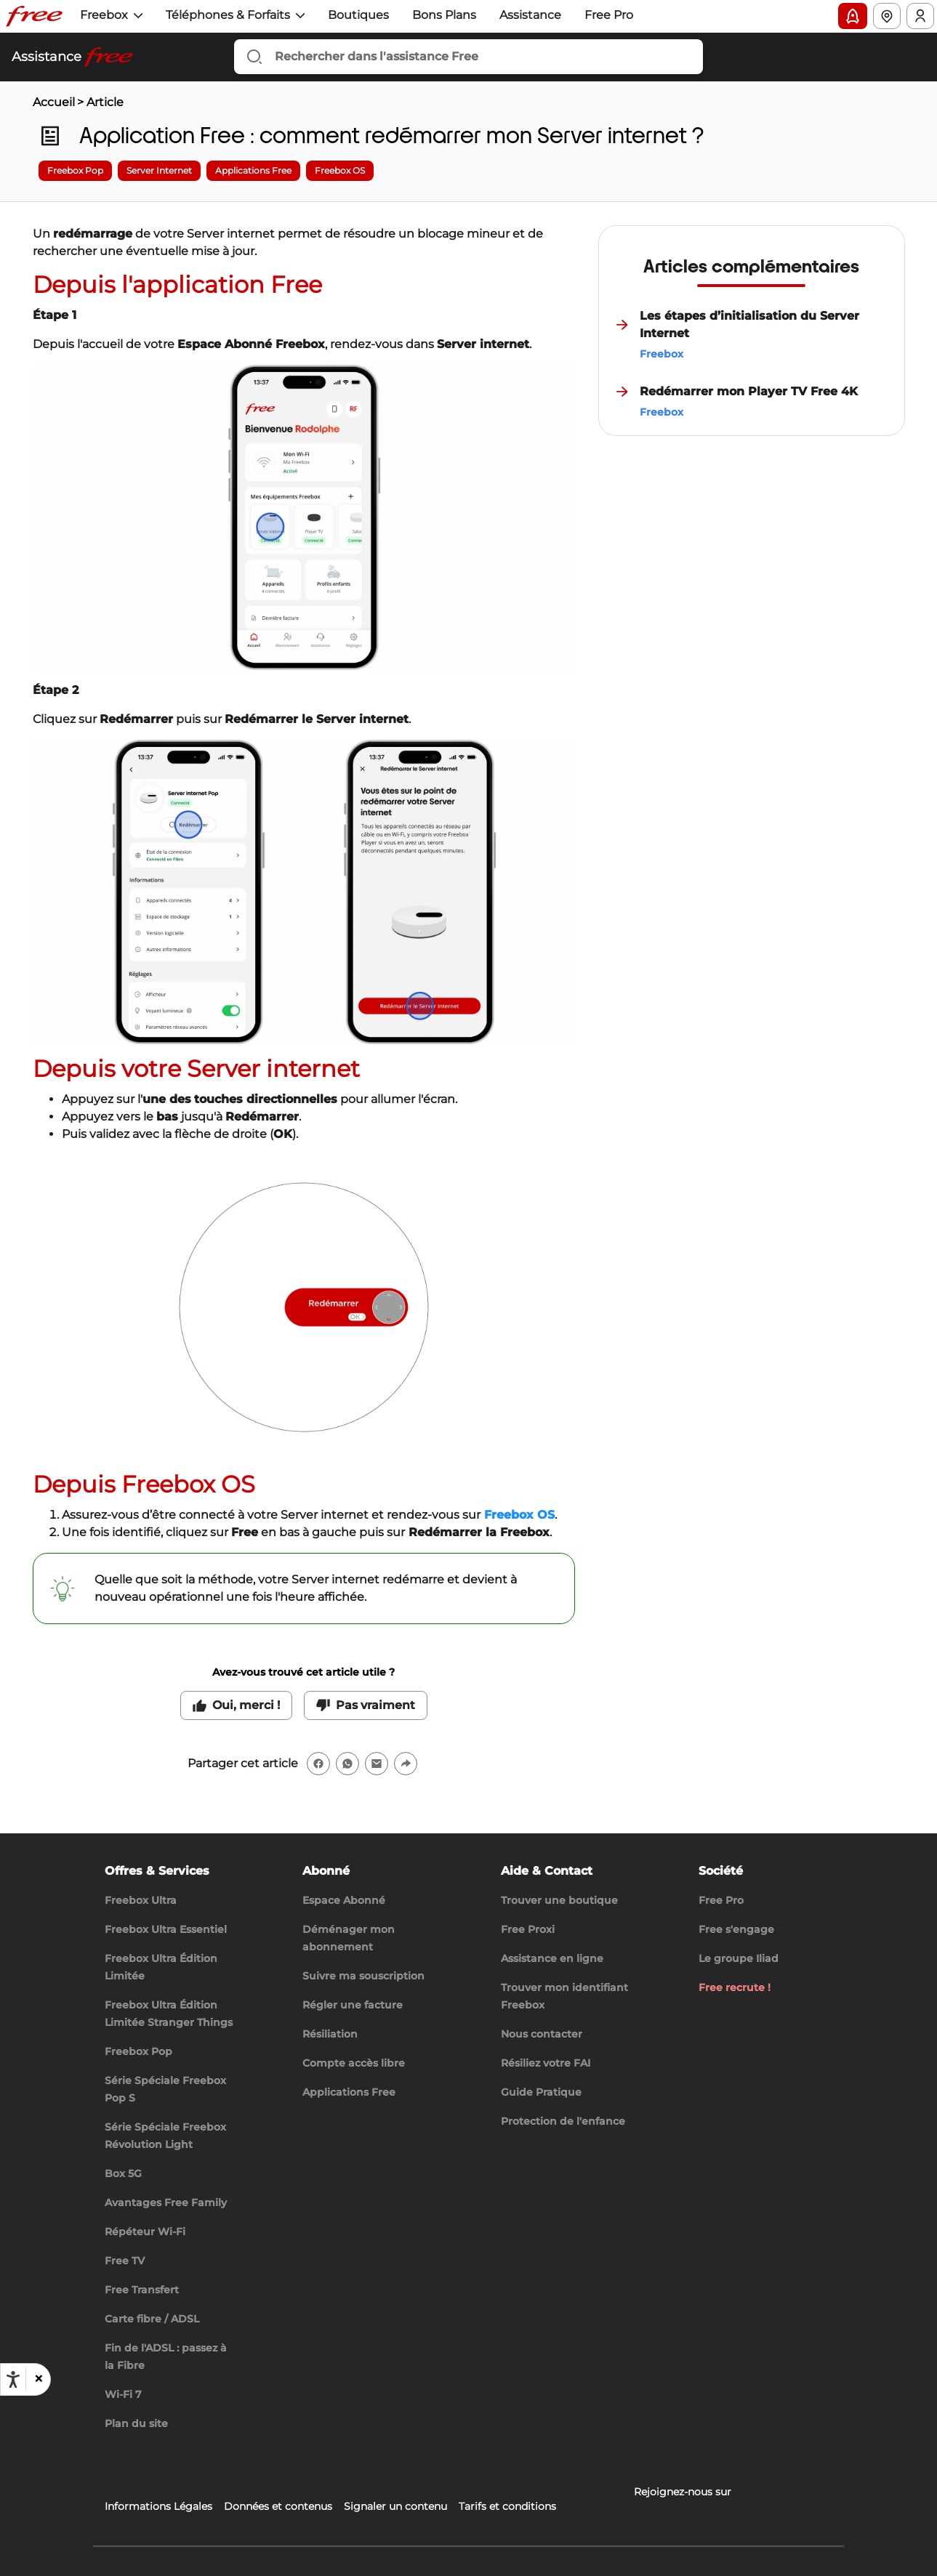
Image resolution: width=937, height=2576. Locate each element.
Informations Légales (158, 2506)
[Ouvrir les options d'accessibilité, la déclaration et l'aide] (13, 2379)
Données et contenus (278, 2506)
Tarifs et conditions (507, 2506)
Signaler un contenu (395, 2506)
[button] (37, 2379)
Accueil (54, 102)
